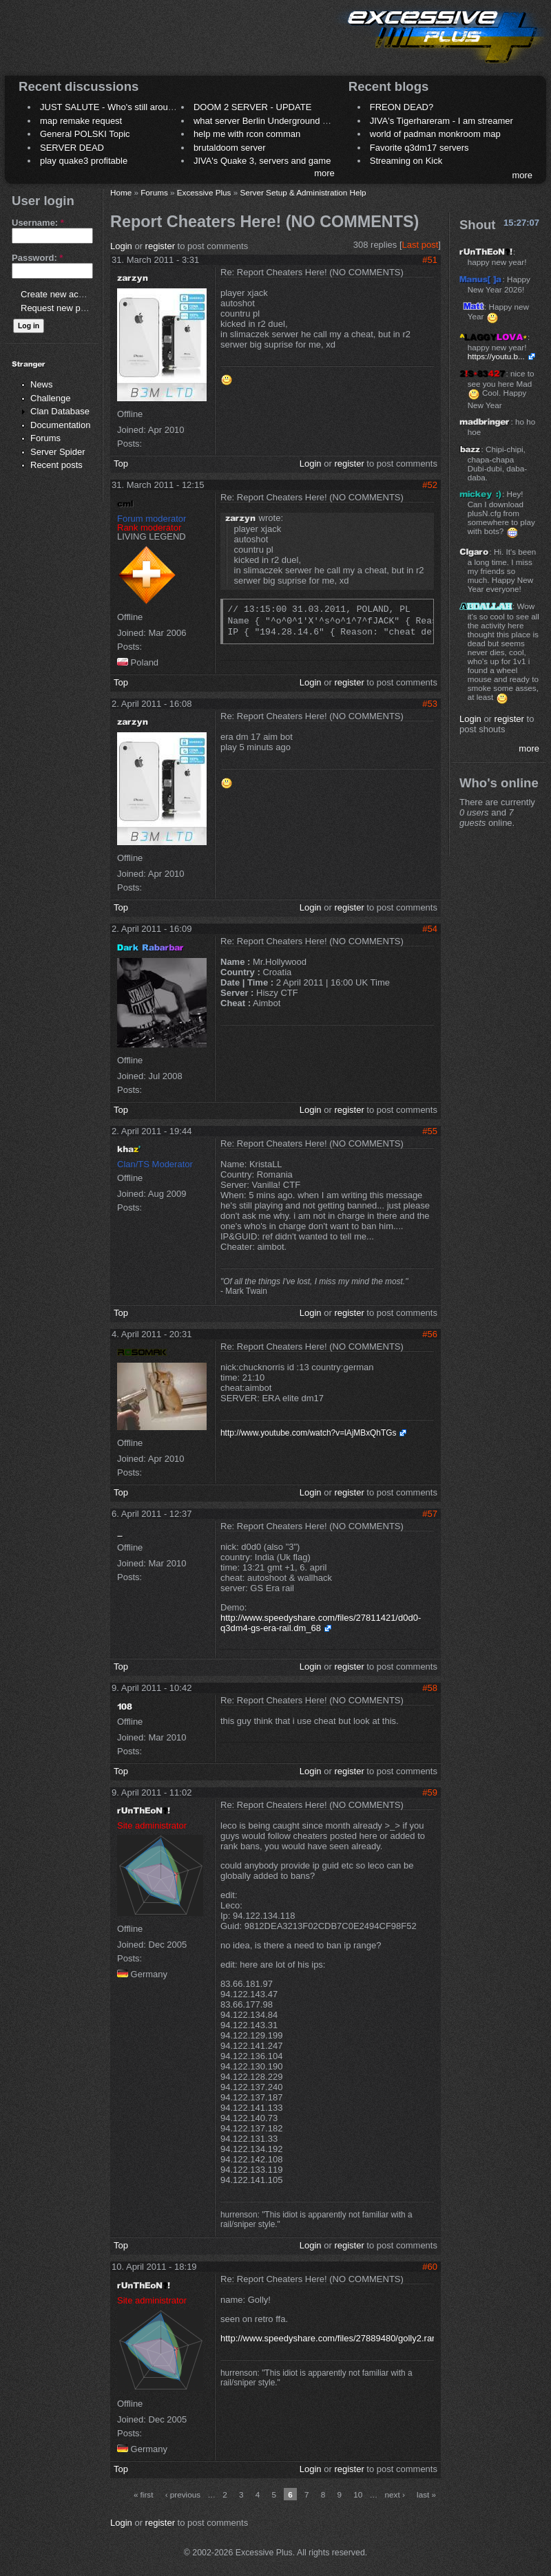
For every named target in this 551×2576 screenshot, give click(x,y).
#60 (429, 2266)
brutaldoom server (230, 147)
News (41, 384)
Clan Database (60, 411)
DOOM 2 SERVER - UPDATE (252, 107)
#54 (429, 929)
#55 (429, 1131)
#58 (429, 1688)
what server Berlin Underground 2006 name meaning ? (303, 121)
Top (121, 463)
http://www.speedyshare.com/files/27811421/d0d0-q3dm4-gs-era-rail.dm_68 (320, 1622)
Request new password (67, 308)
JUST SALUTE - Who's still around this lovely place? (144, 107)
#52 (429, 485)
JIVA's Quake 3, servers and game (262, 161)
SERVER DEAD (72, 147)
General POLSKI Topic (85, 134)
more (324, 173)
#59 (429, 1792)
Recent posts (56, 465)
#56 (429, 1334)
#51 (429, 260)
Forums (45, 438)
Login (121, 246)
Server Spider (57, 452)
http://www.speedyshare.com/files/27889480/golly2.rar (327, 2338)
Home (121, 192)
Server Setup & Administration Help (303, 192)
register (160, 246)
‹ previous (182, 2494)
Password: (37, 258)
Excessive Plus (204, 192)
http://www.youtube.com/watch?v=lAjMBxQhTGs (308, 1433)
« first (144, 2494)
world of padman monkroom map (435, 134)
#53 (429, 704)
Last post (420, 244)
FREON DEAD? (401, 107)
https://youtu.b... (496, 356)
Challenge (50, 398)
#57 (429, 1514)
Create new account (61, 294)
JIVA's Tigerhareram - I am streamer (441, 121)
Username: (38, 222)
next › (395, 2494)
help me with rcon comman (247, 134)
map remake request (81, 121)
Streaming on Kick (406, 161)
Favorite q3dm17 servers (419, 147)
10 (357, 2494)
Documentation (60, 425)
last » (426, 2494)
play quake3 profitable (83, 161)
